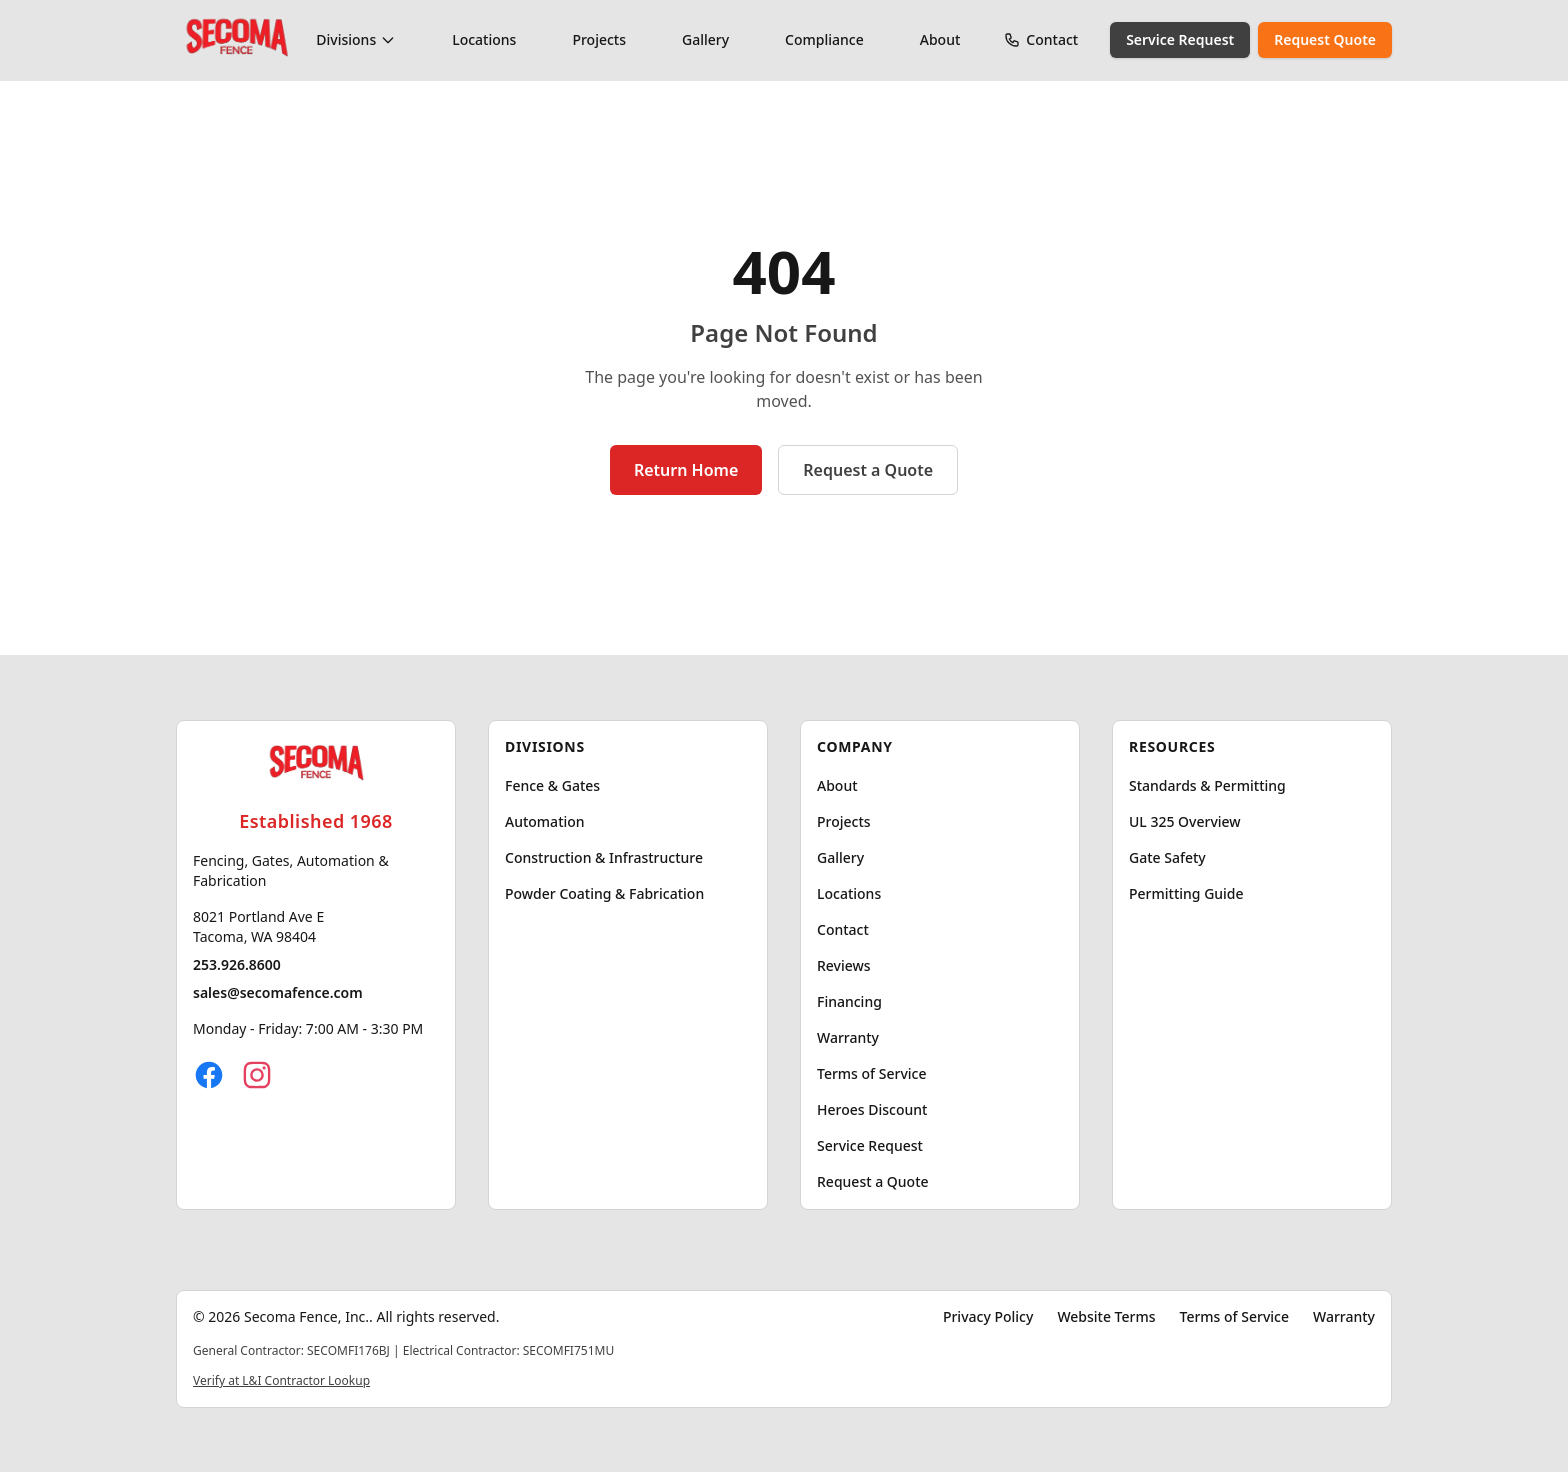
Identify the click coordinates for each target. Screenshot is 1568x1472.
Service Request (1180, 39)
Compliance (824, 39)
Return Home (686, 470)
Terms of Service (871, 1073)
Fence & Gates (552, 785)
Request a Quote (868, 470)
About (940, 39)
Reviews (844, 965)
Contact (1052, 39)
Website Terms (1106, 1316)
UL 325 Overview (1185, 821)
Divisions (356, 39)
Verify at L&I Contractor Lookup (281, 1380)
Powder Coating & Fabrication (604, 893)
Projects (599, 39)
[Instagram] (257, 1075)
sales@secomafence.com (278, 992)
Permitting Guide (1186, 893)
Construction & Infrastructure (604, 857)
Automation (545, 821)
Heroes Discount (872, 1109)
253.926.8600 (237, 964)
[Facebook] (209, 1075)
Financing (849, 1001)
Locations (484, 39)
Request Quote (1325, 39)
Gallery (705, 39)
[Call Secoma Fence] (1012, 40)
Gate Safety (1167, 857)
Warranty (848, 1037)
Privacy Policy (988, 1316)
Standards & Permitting (1207, 785)
